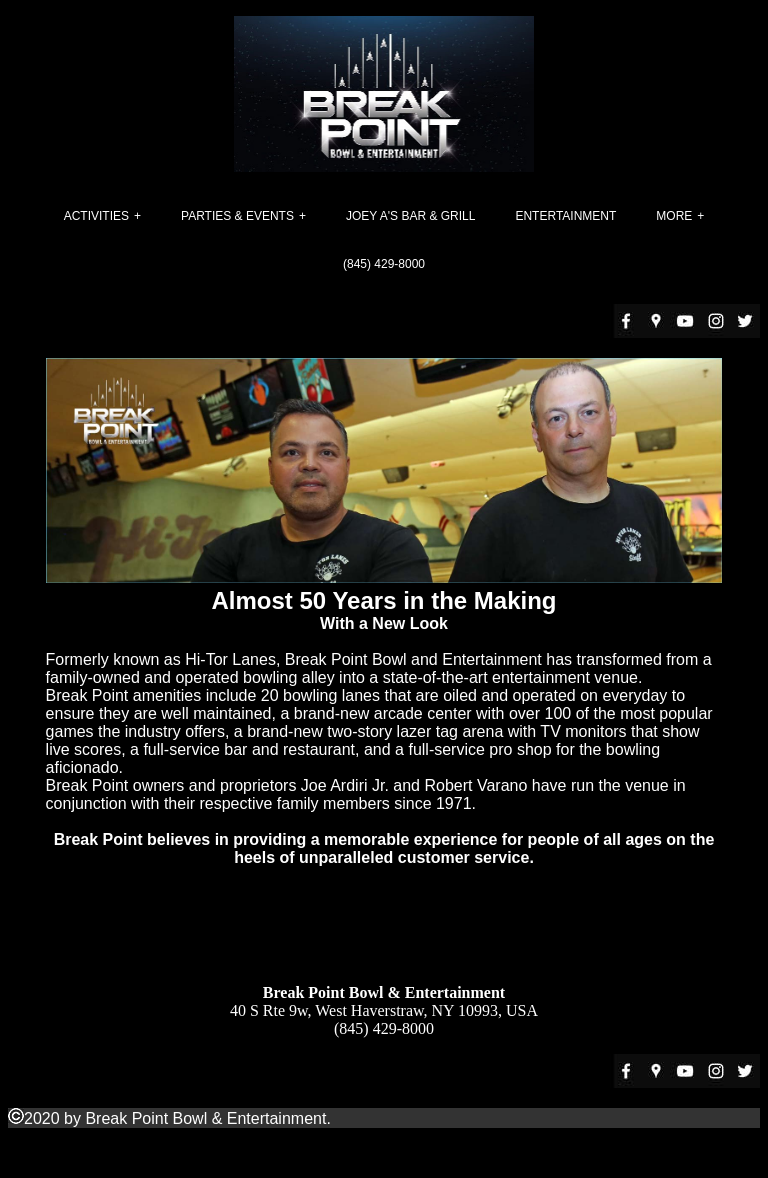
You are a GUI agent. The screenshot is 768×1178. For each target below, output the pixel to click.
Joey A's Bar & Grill (410, 216)
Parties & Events (237, 216)
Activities (96, 216)
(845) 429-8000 (384, 264)
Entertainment (565, 216)
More (674, 216)
